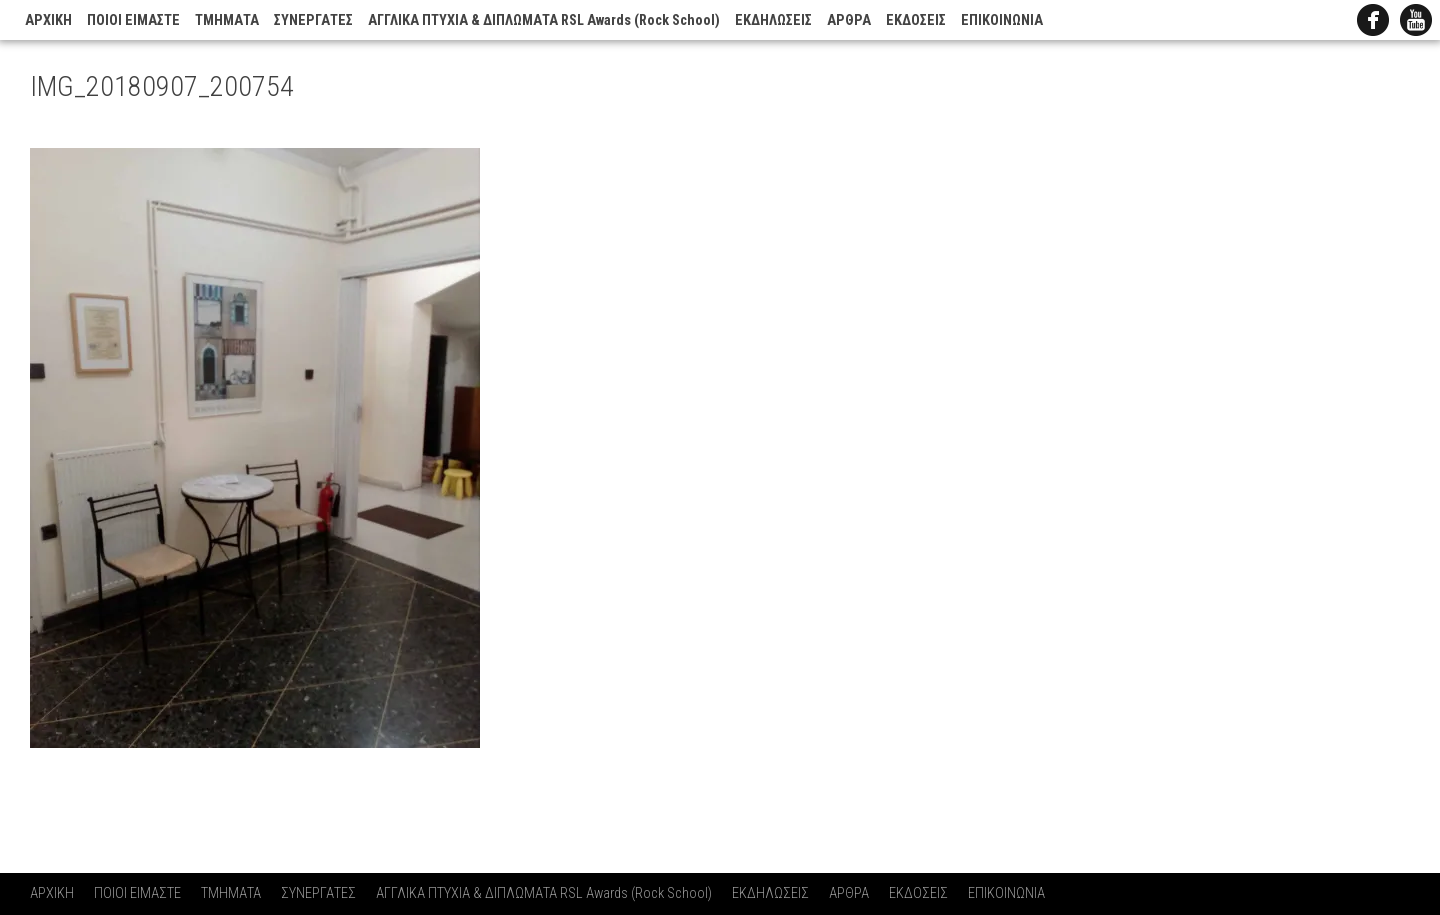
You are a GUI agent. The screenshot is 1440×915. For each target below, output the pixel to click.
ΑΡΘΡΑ (849, 20)
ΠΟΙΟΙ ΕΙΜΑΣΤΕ (133, 20)
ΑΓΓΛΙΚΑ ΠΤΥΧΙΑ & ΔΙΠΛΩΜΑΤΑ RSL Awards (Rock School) (544, 20)
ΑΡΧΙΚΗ (48, 20)
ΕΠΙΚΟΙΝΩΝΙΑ (1002, 20)
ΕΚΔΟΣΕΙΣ (916, 20)
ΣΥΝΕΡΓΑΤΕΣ (313, 20)
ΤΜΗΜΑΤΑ (227, 20)
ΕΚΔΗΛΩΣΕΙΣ (773, 20)
